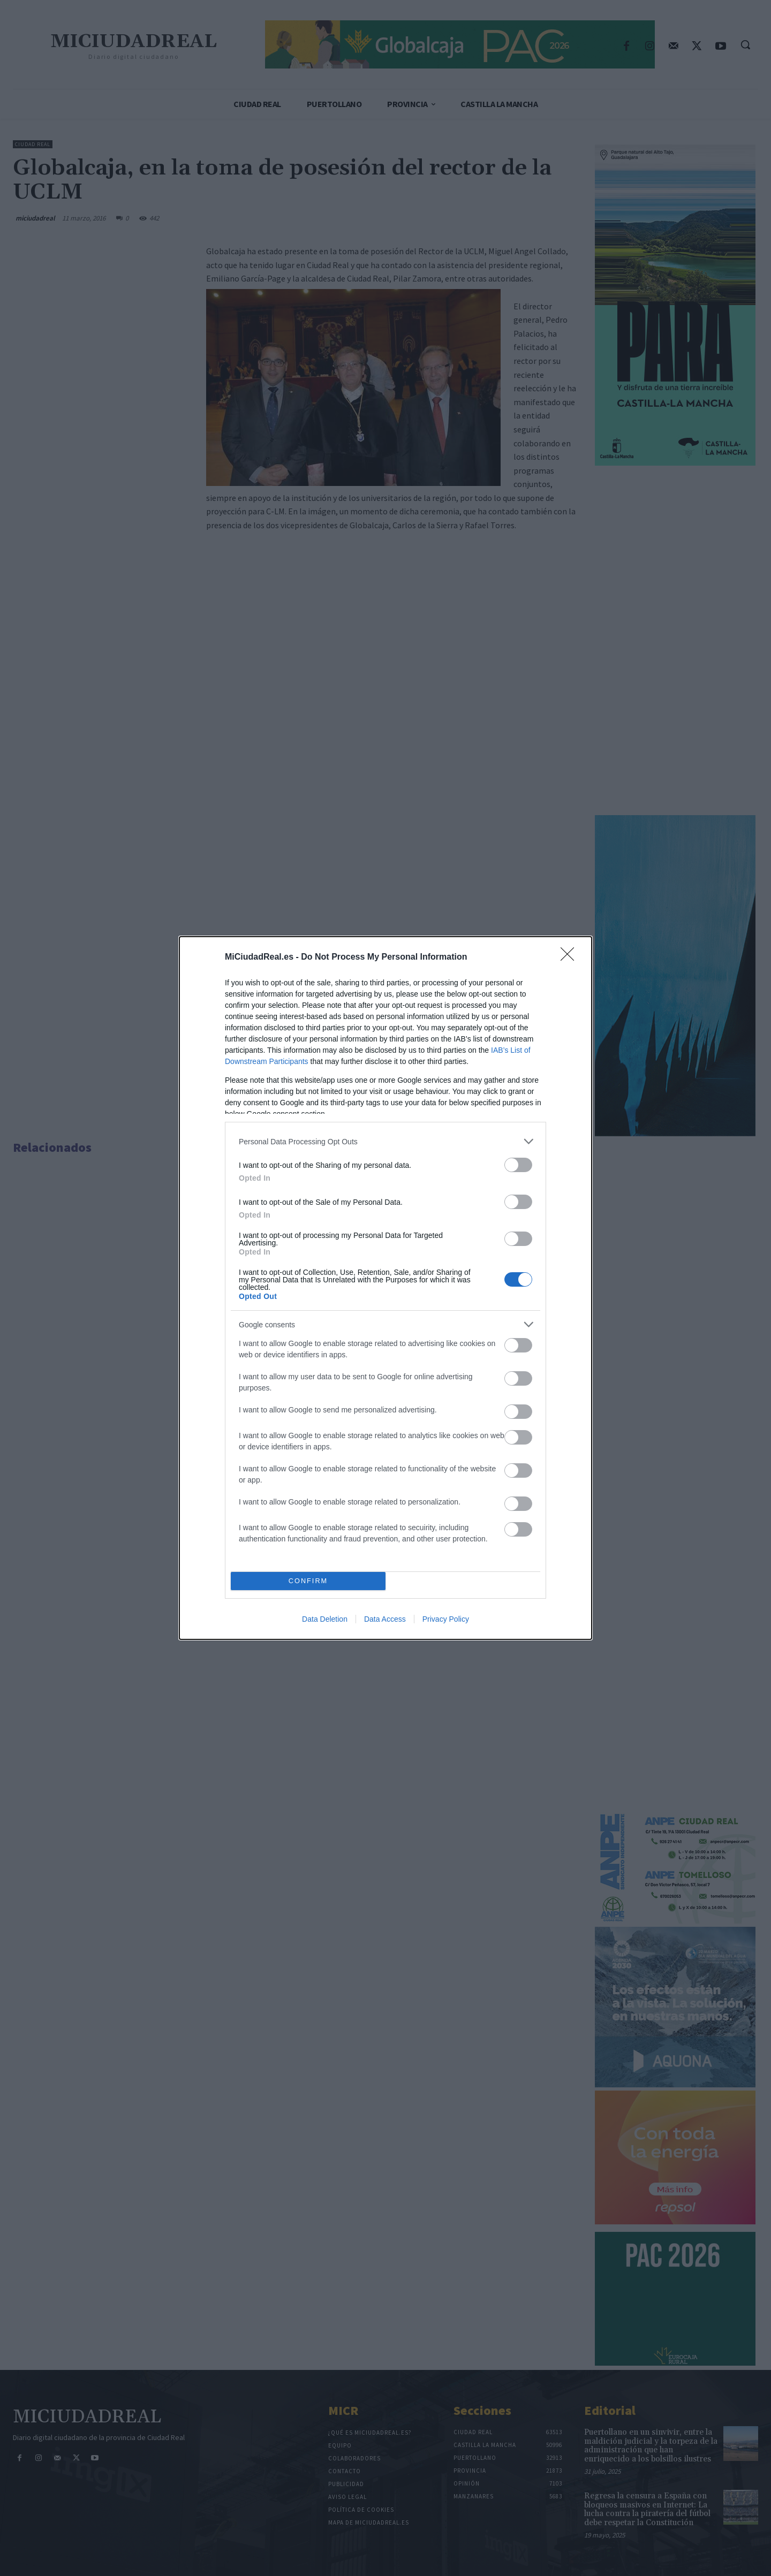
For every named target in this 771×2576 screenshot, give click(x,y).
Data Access (385, 1619)
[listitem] (385, 1141)
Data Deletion (324, 1619)
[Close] (571, 957)
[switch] (518, 1165)
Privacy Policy (445, 1619)
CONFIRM (308, 1581)
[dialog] (385, 1288)
